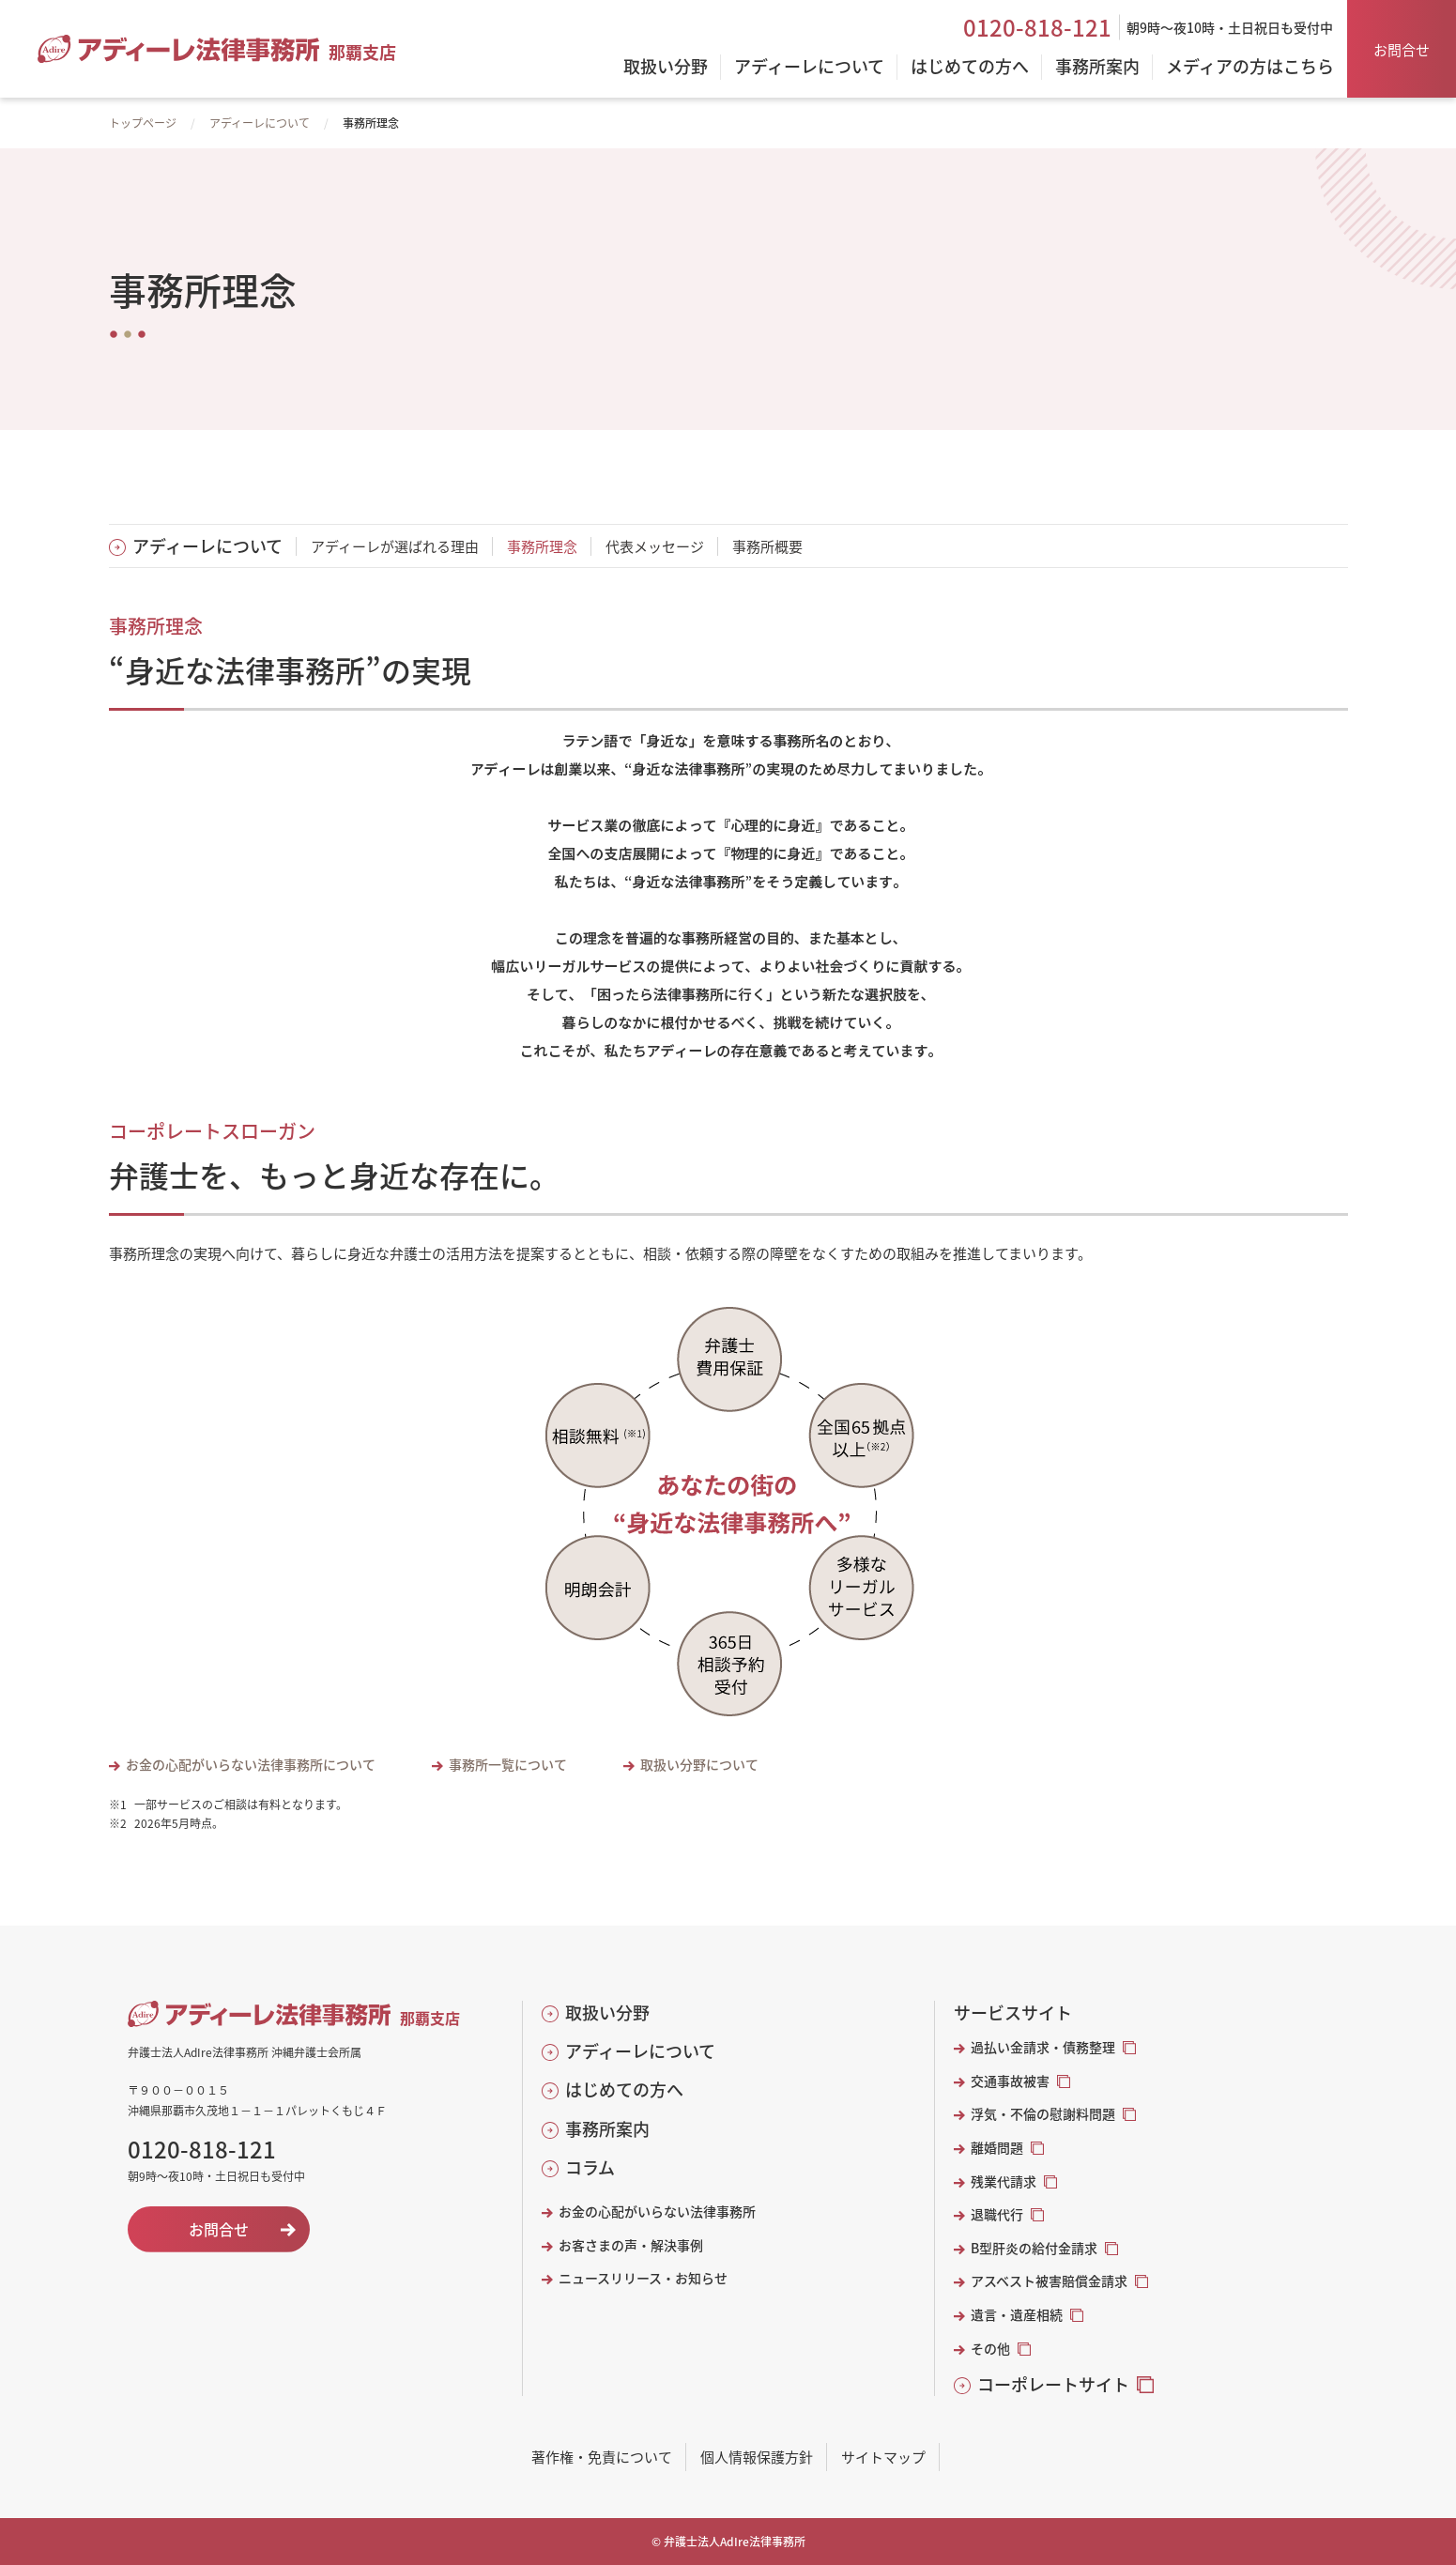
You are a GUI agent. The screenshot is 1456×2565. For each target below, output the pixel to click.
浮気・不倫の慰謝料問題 (1043, 2114)
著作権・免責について (601, 2456)
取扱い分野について (699, 1765)
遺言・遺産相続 (1017, 2315)
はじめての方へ (624, 2089)
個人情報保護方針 (756, 2456)
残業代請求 (1003, 2181)
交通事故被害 (1010, 2081)
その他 (990, 2349)
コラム (590, 2167)
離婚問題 (997, 2148)
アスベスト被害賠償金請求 (1049, 2281)
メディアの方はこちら (1250, 67)
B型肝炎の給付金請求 (1034, 2248)
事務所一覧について (508, 1765)
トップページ (142, 123)
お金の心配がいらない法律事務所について (250, 1765)
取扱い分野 (607, 2012)
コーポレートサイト (1053, 2384)
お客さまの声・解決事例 (631, 2245)
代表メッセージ (654, 546)
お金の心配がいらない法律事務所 (657, 2211)
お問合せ (1401, 49)
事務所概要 (767, 546)
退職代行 (997, 2214)
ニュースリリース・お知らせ (643, 2278)
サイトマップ (883, 2456)
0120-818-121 (1037, 27)
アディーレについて (259, 123)
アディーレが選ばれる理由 (395, 546)
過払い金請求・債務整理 (1043, 2047)
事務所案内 (607, 2129)
